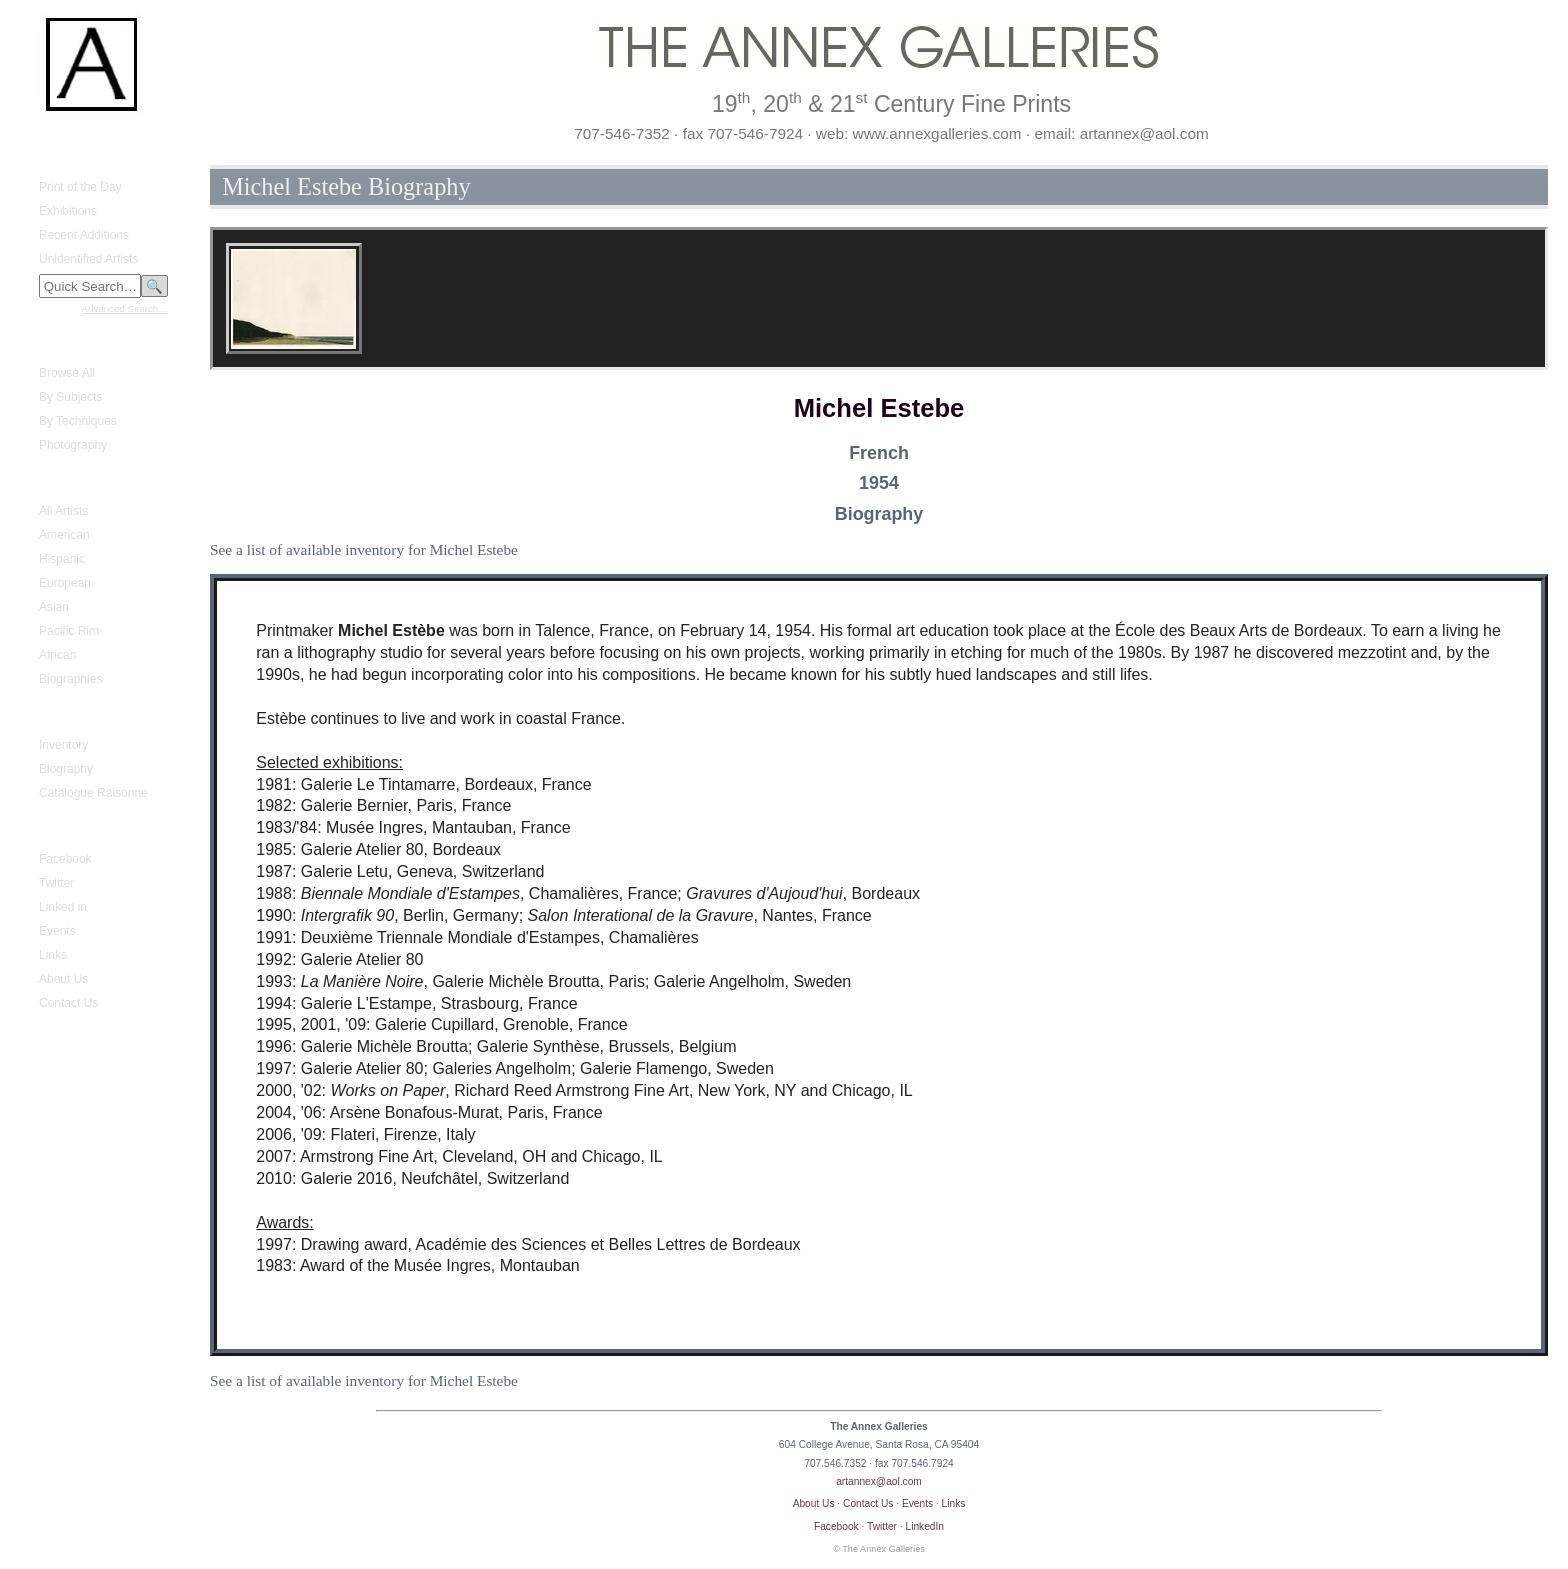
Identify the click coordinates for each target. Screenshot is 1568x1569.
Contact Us (68, 1003)
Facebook (65, 859)
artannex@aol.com (879, 1481)
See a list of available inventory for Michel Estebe (364, 549)
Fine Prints (55, 343)
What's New (59, 157)
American (64, 535)
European (65, 583)
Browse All (67, 373)
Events (57, 931)
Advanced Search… (125, 308)
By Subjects (70, 397)
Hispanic (62, 559)
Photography (73, 445)
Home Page (58, 139)
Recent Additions (84, 235)
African (57, 655)
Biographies (70, 679)
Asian (54, 607)
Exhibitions (68, 211)
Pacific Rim (69, 631)
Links (53, 955)
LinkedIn (925, 1526)
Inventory (63, 745)
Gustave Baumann (76, 715)
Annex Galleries (69, 829)
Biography (66, 769)
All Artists (63, 511)
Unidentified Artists (88, 259)
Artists (43, 481)
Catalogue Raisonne (93, 793)
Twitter (56, 883)
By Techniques (78, 421)
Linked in (63, 907)
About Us (63, 979)
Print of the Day (80, 187)
